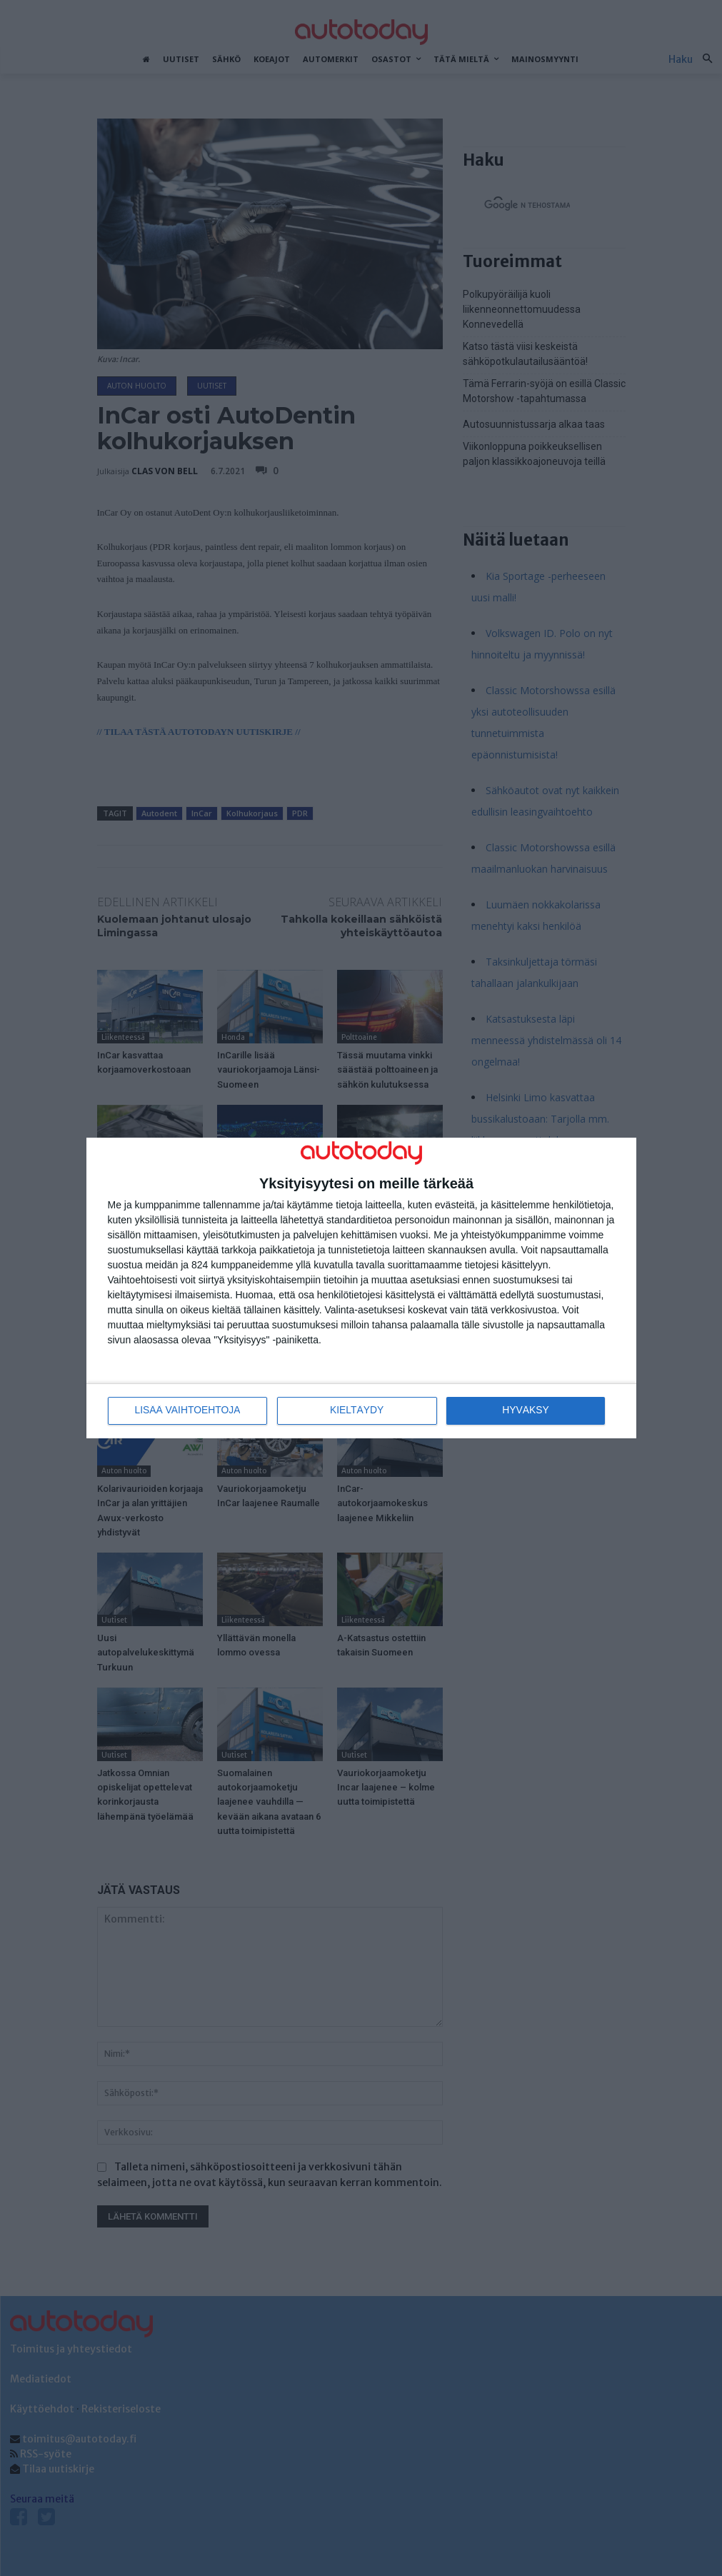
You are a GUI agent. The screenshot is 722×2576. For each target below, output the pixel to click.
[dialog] (361, 1288)
